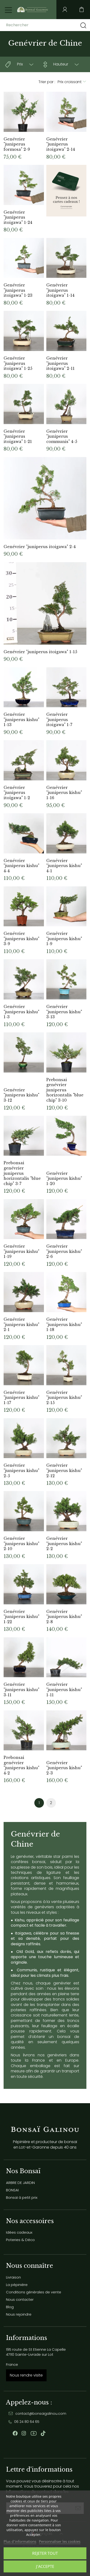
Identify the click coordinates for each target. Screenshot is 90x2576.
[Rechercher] (44, 25)
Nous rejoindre (18, 2314)
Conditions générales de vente (33, 2292)
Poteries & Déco (20, 2239)
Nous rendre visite (26, 2375)
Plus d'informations (20, 2541)
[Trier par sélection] (72, 82)
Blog (10, 2306)
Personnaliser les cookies (59, 2541)
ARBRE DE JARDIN (20, 2182)
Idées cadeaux (19, 2232)
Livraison (13, 2277)
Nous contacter (20, 2299)
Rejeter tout (45, 2553)
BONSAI (12, 2190)
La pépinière (17, 2284)
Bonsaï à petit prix (21, 2197)
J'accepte (45, 2566)
